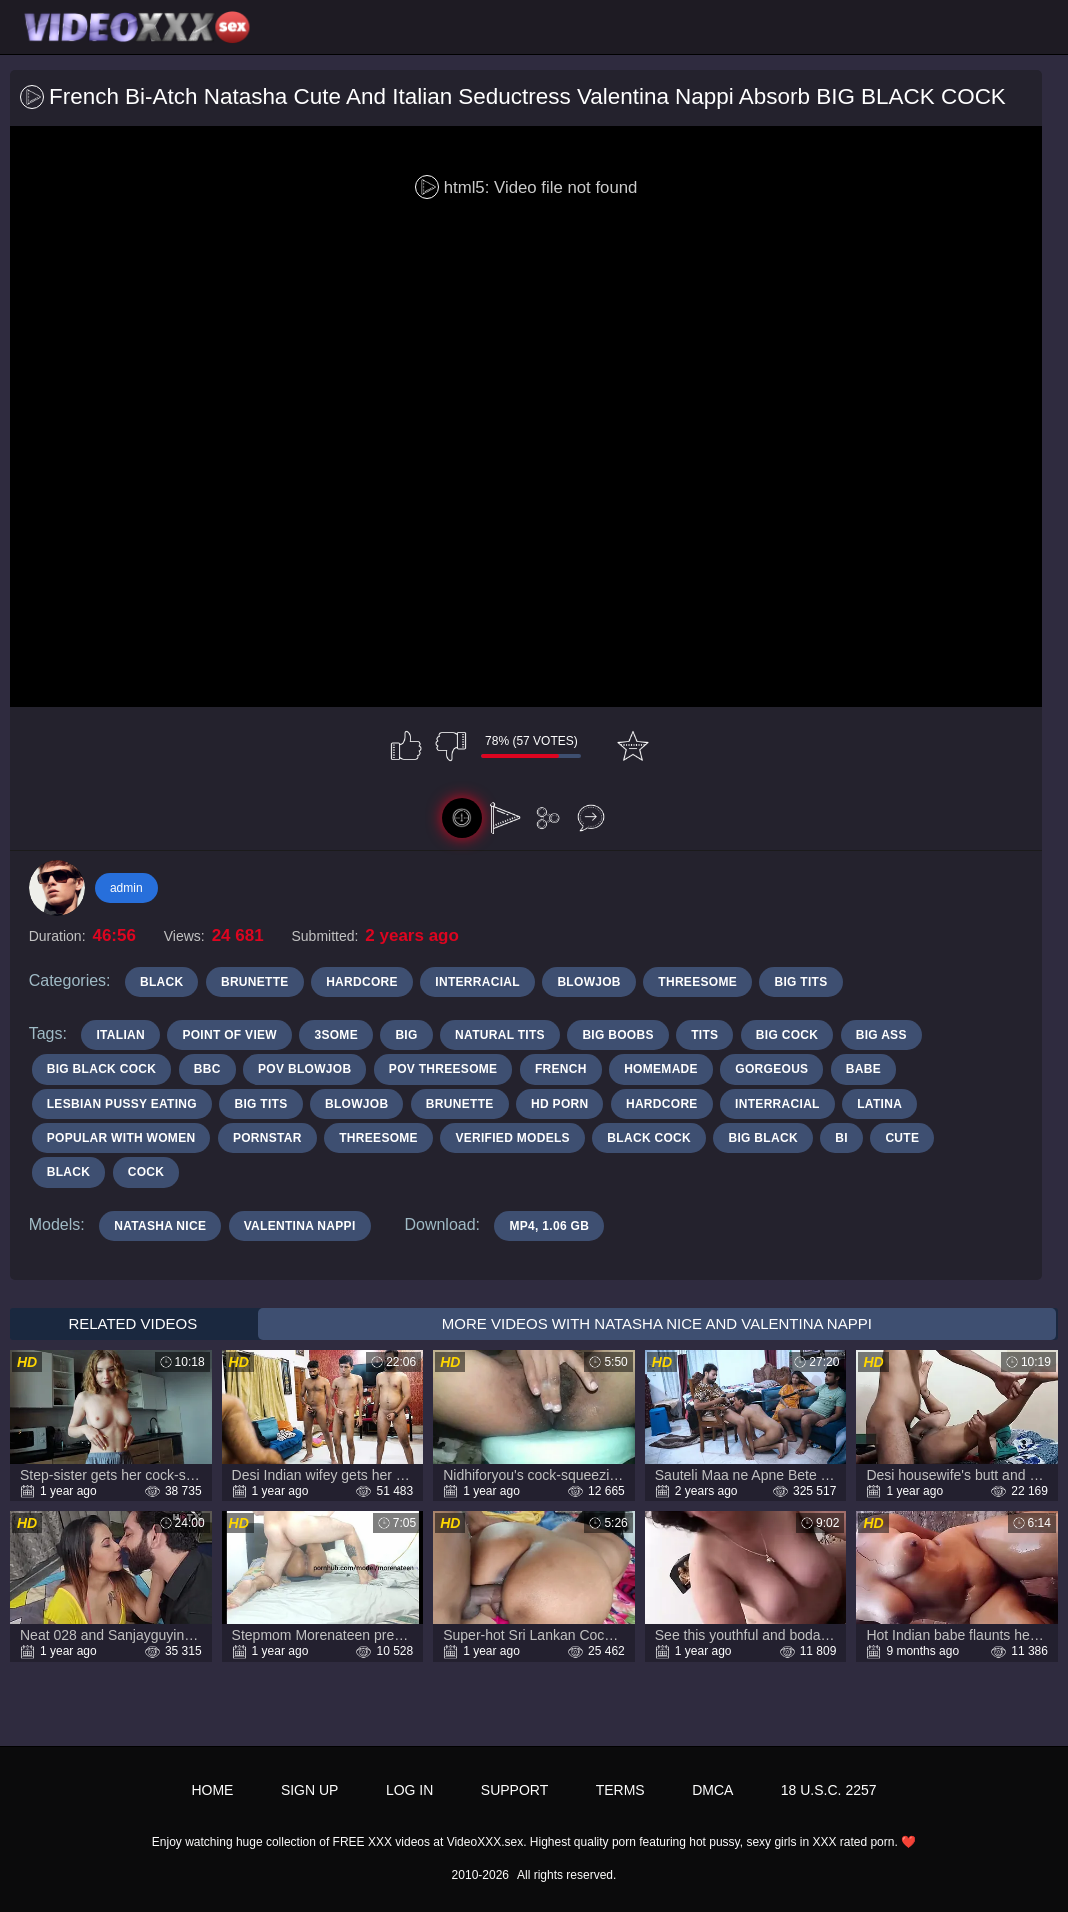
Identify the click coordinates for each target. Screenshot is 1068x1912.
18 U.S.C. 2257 (829, 1790)
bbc (207, 1069)
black (69, 1172)
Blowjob (588, 982)
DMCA (712, 1790)
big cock (787, 1035)
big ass (881, 1035)
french (561, 1069)
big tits (260, 1104)
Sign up (310, 1790)
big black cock (102, 1069)
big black (762, 1138)
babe (863, 1069)
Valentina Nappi (300, 1226)
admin (126, 888)
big (406, 1035)
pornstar (267, 1138)
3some (336, 1035)
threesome (378, 1138)
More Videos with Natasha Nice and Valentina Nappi (657, 1323)
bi (841, 1138)
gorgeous (771, 1069)
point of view (229, 1035)
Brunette (255, 982)
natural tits (500, 1035)
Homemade (661, 1069)
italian (120, 1035)
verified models (512, 1138)
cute (902, 1138)
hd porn (559, 1104)
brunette (460, 1104)
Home (212, 1790)
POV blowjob (304, 1069)
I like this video (406, 746)
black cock (649, 1138)
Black (162, 982)
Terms (620, 1790)
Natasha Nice (160, 1226)
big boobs (617, 1035)
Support (514, 1790)
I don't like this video (451, 746)
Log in (409, 1790)
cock (146, 1172)
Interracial (477, 982)
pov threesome (443, 1069)
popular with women (121, 1138)
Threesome (697, 982)
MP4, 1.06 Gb (549, 1226)
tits (704, 1035)
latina (879, 1104)
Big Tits (800, 982)
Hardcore (362, 982)
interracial (777, 1104)
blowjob (356, 1104)
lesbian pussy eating (122, 1104)
